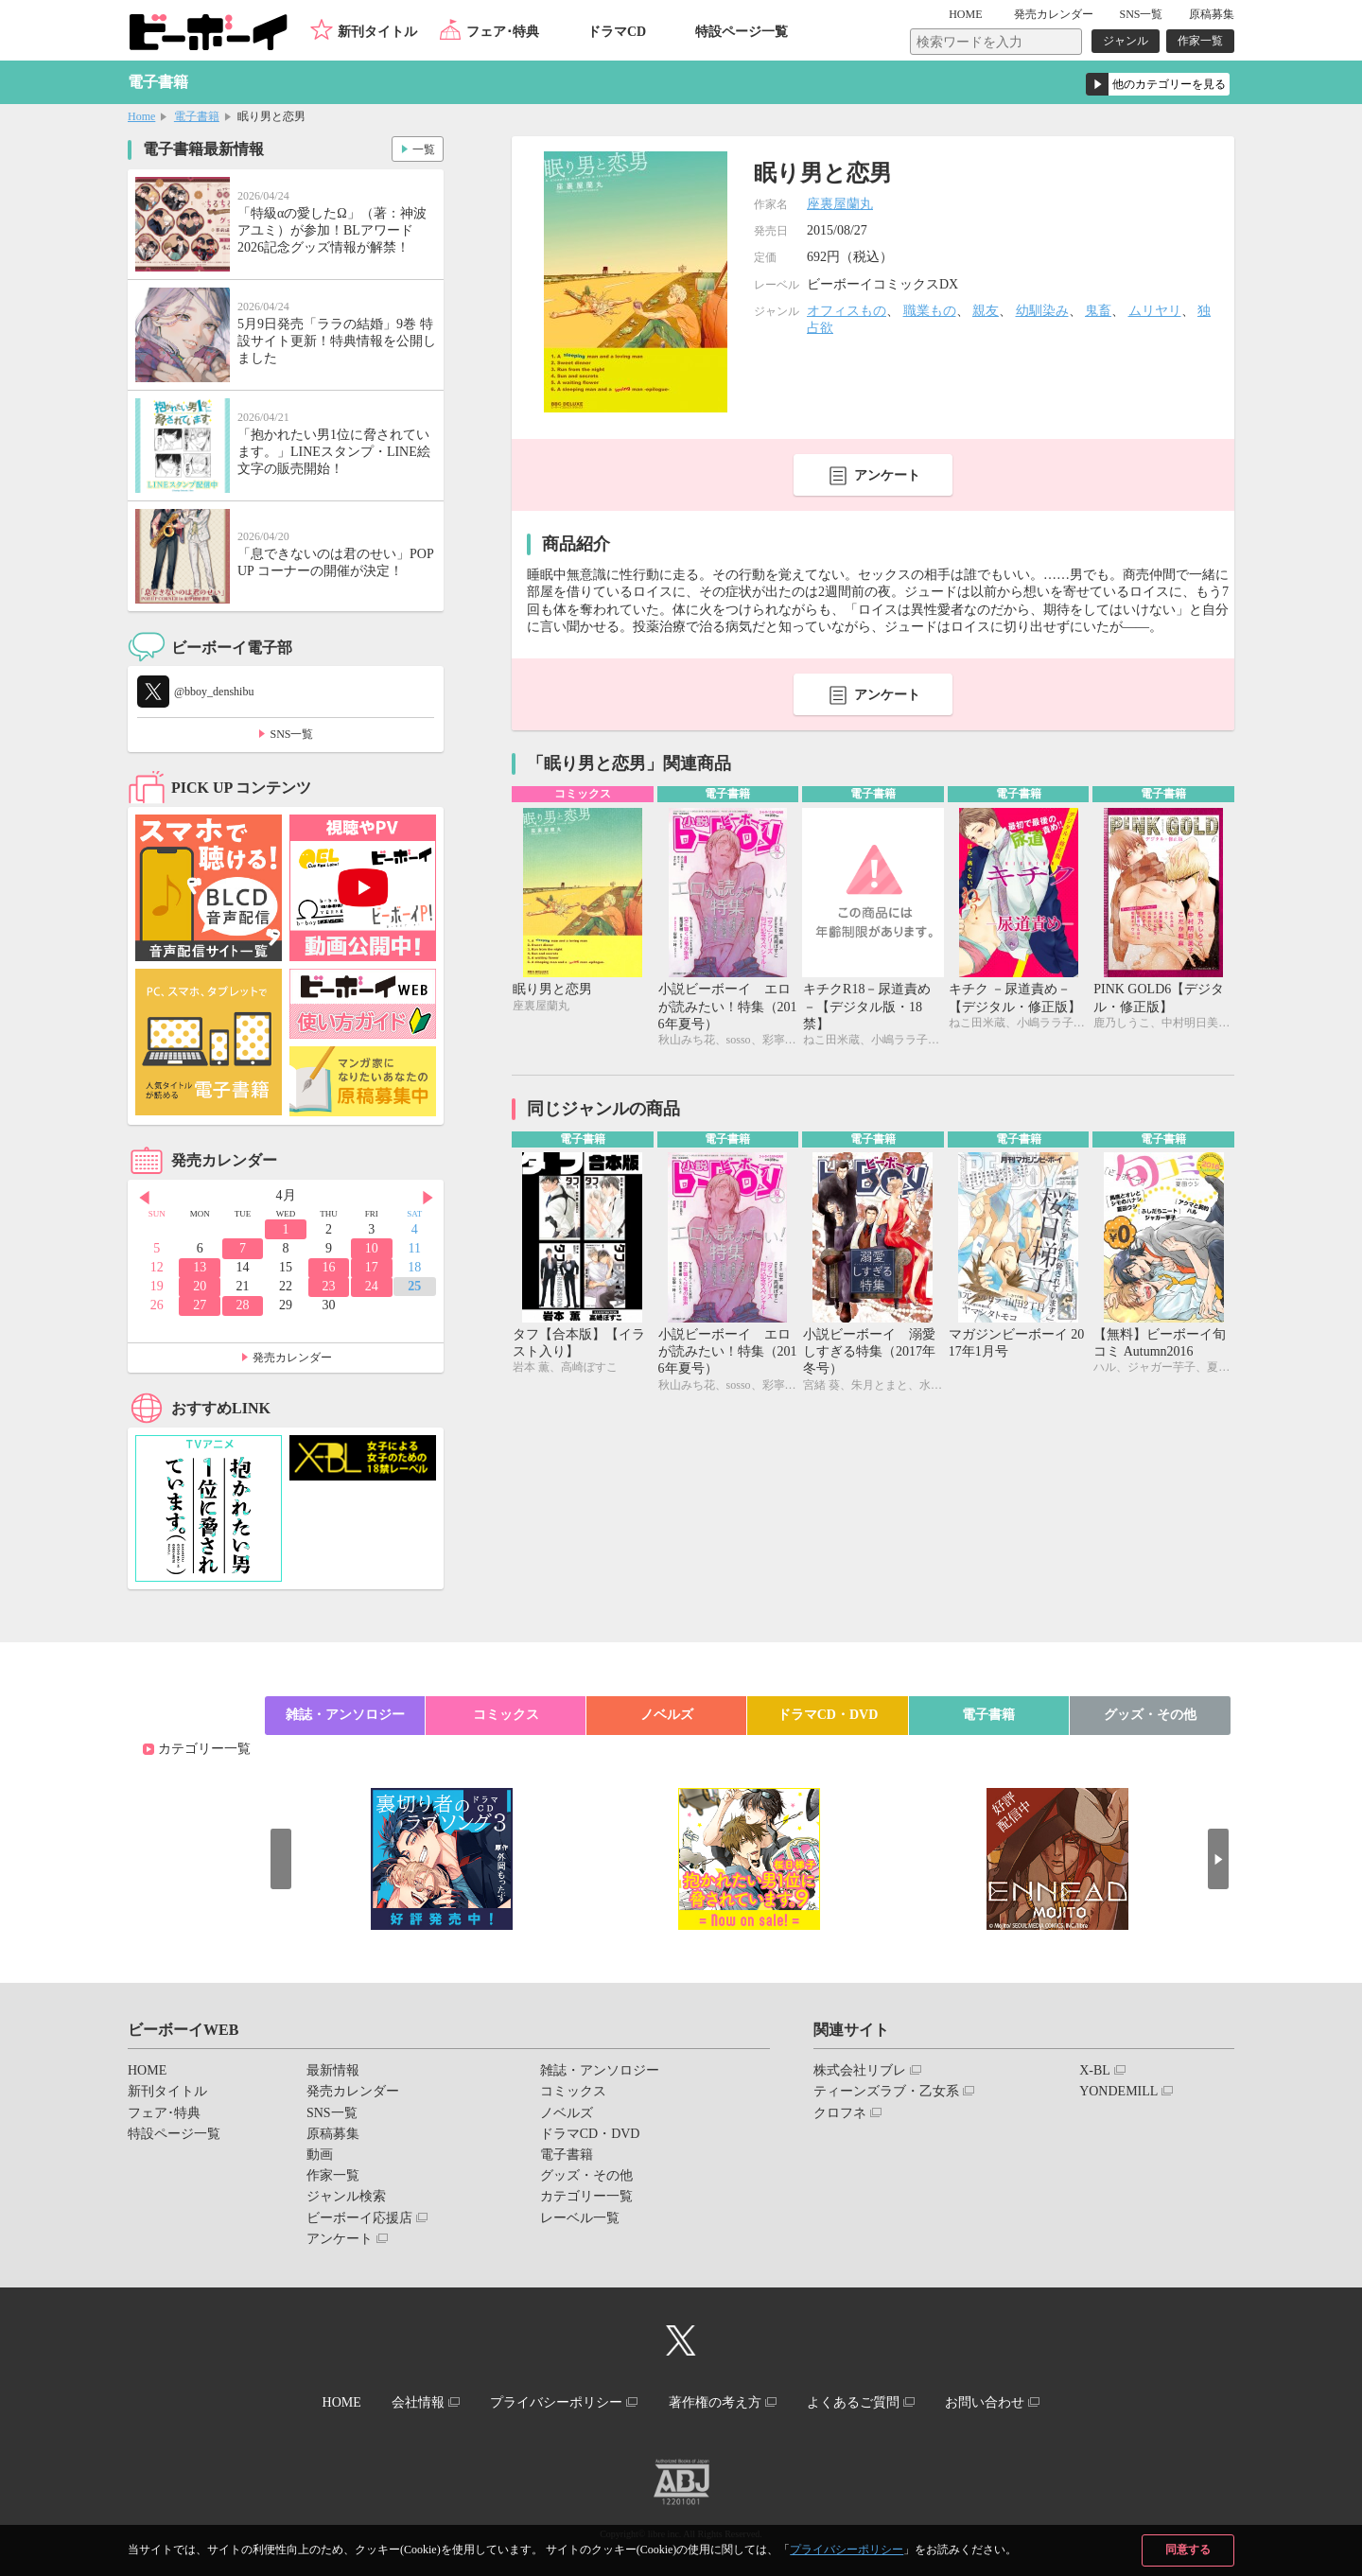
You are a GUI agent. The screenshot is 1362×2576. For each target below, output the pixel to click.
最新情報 (332, 2070)
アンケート (887, 475)
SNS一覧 (1140, 14)
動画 (319, 2154)
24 (371, 1286)
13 (199, 1267)
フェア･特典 (502, 32)
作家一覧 (1200, 40)
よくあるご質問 (858, 2401)
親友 (985, 311)
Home (141, 116)
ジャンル (1125, 40)
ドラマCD (616, 32)
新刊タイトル (377, 32)
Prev (142, 1197)
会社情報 (413, 2401)
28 (243, 1305)
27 (199, 1305)
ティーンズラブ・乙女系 (886, 2091)
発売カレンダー (292, 1357)
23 (328, 1286)
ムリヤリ (1154, 311)
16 (328, 1267)
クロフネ (839, 2113)
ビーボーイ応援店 (359, 2218)
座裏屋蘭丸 (840, 204)
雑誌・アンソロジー (345, 1715)
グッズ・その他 (1150, 1715)
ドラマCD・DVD (828, 1715)
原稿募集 (1211, 14)
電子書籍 (196, 116)
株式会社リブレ (859, 2070)
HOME (970, 14)
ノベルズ (666, 1715)
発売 (1053, 14)
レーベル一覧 (580, 2218)
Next (429, 1197)
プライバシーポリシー (846, 2549)
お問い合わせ (992, 2401)
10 (371, 1248)
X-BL (1094, 2070)
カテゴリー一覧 (204, 1749)
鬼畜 (1098, 311)
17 (371, 1267)
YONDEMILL (1118, 2091)
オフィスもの (846, 311)
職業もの (929, 311)
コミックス (506, 1715)
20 (199, 1286)
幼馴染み (1042, 311)
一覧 (421, 147)
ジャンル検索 (346, 2196)
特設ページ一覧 (741, 32)
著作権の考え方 (716, 2401)
